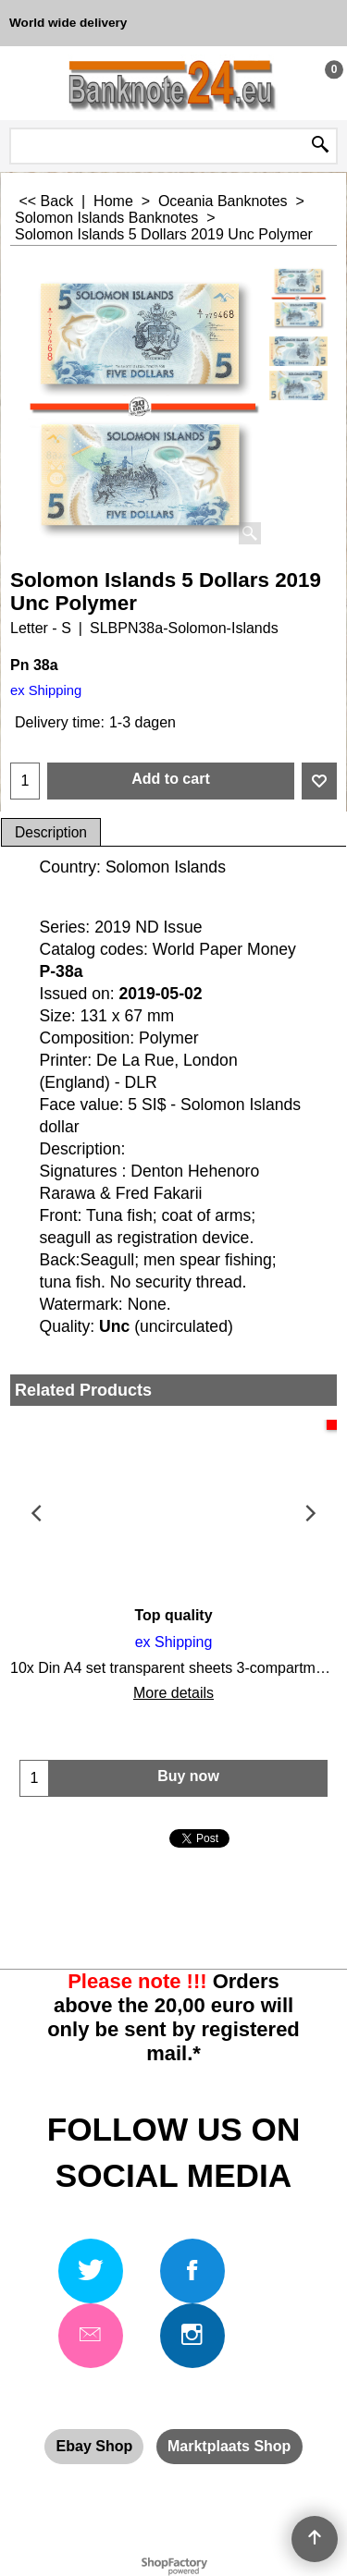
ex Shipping (45, 690)
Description (51, 832)
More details (173, 1693)
